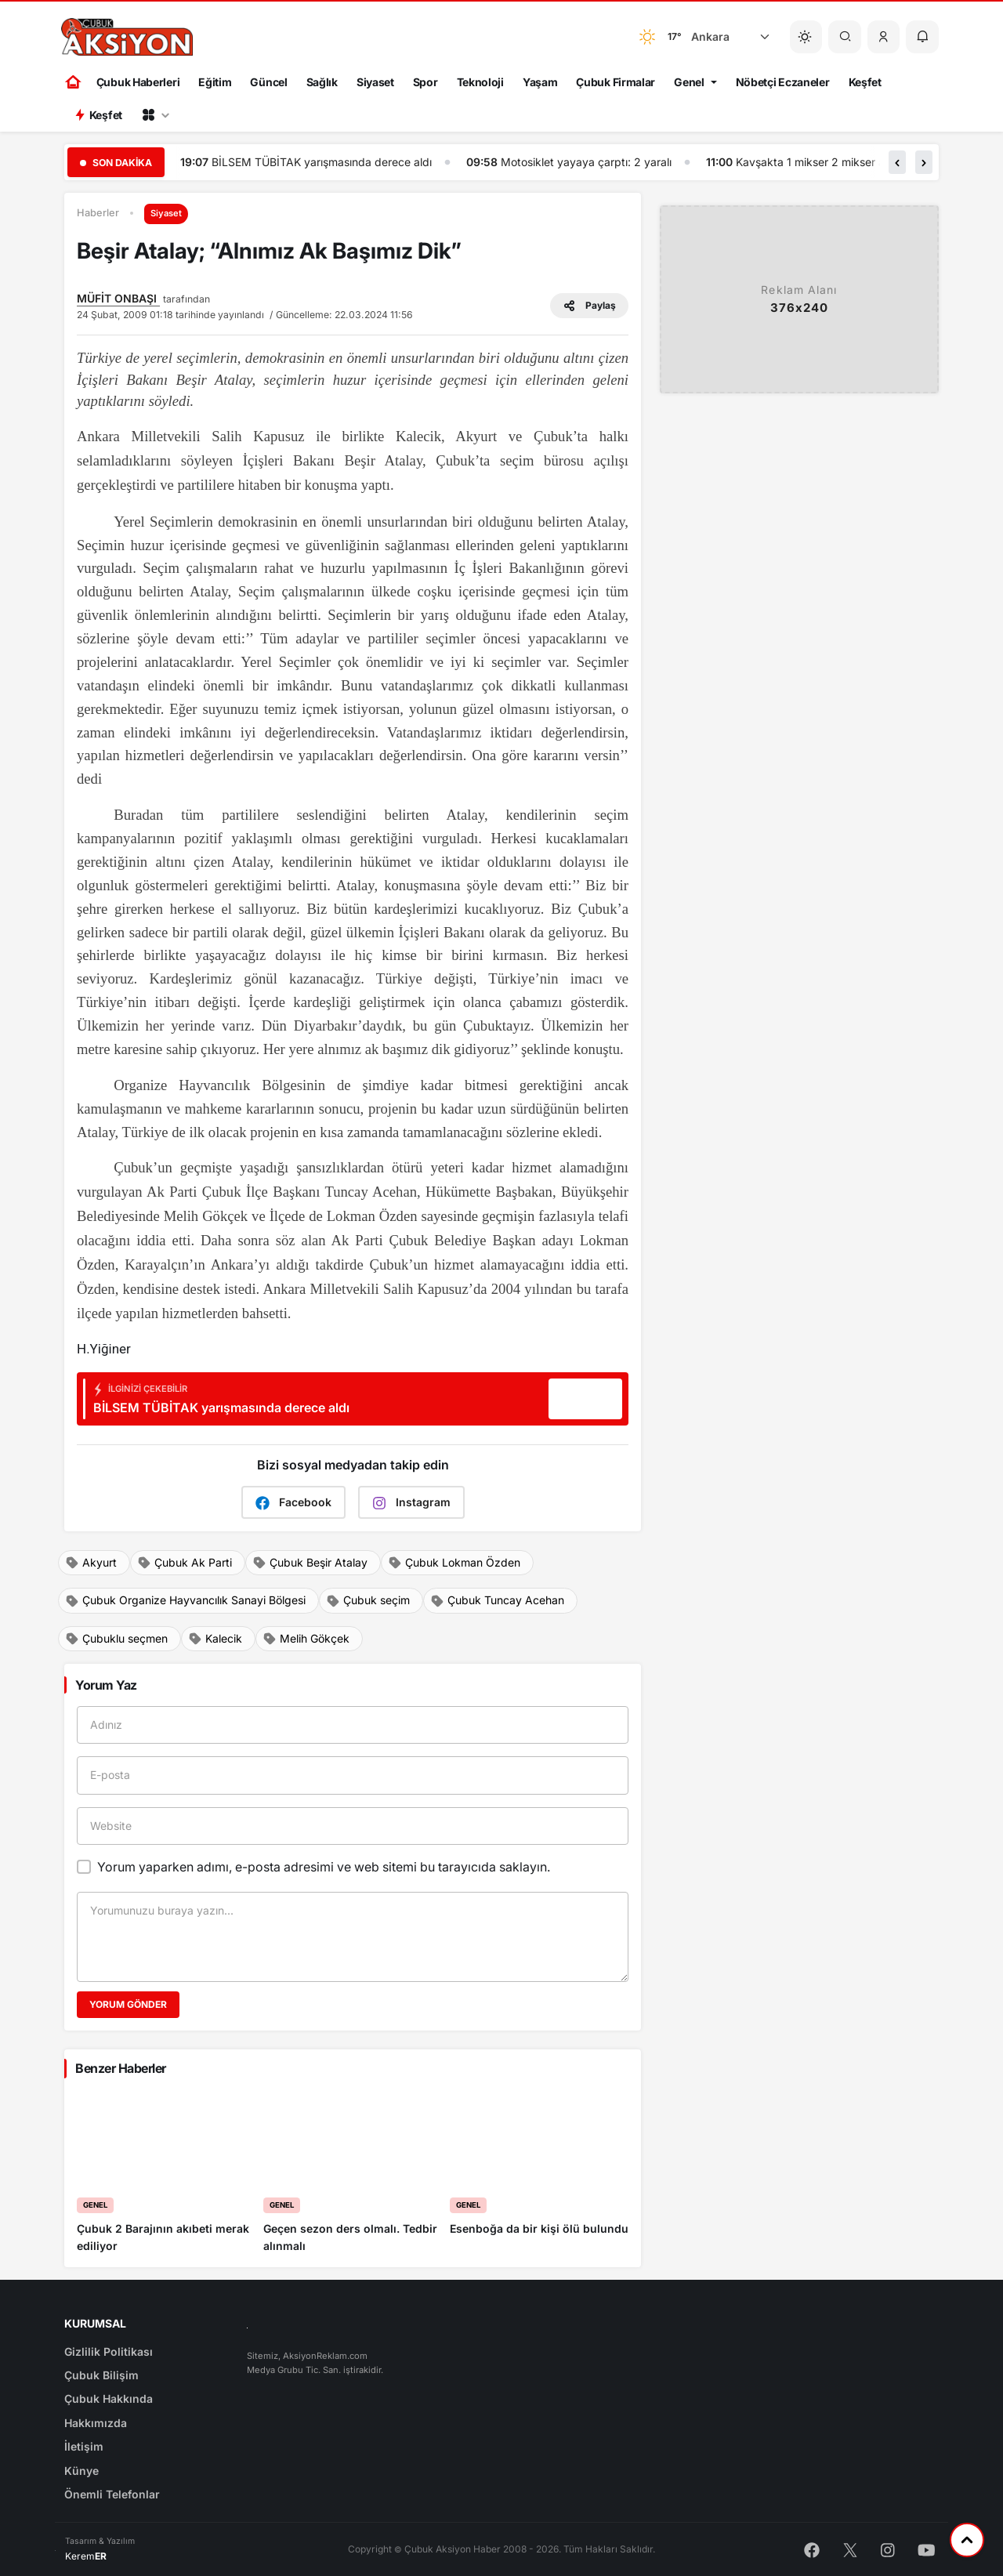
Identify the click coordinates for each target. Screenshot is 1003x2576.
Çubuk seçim (368, 1600)
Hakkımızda (95, 2422)
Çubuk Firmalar (615, 82)
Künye (81, 2470)
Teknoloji (480, 82)
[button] (883, 36)
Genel (689, 82)
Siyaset (375, 82)
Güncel (268, 82)
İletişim (83, 2446)
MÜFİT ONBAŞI (118, 298)
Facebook (293, 1502)
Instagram (411, 1502)
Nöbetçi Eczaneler (783, 82)
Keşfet (865, 82)
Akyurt (91, 1563)
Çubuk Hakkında (108, 2398)
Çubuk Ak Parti (184, 1563)
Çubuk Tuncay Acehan (497, 1600)
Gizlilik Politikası (108, 2351)
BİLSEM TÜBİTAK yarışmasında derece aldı (340, 161)
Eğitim (214, 82)
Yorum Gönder (128, 2004)
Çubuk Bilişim (101, 2375)
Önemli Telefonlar (112, 2494)
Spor (425, 82)
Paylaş (589, 305)
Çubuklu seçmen (116, 1639)
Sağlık (322, 82)
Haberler (98, 213)
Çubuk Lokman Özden (454, 1563)
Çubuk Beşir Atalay (310, 1563)
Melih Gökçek (306, 1639)
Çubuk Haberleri (138, 82)
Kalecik (215, 1639)
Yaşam (540, 82)
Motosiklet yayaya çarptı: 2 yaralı (604, 161)
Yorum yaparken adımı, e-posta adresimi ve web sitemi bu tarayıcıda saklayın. (323, 1867)
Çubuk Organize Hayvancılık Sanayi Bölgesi (185, 1600)
